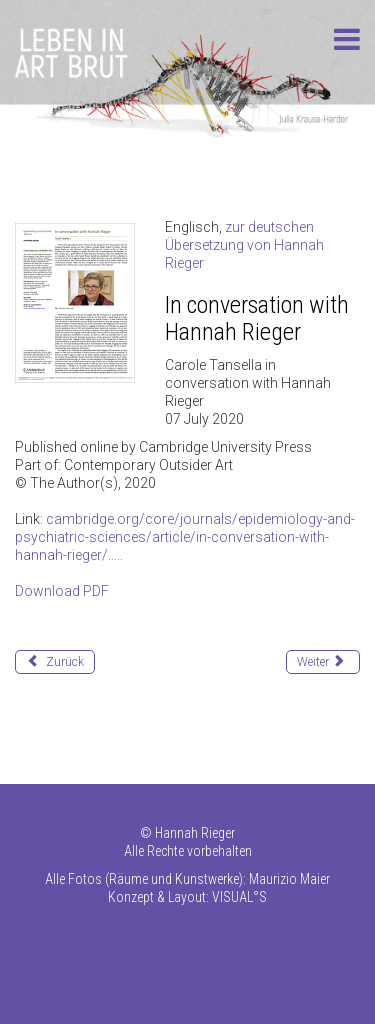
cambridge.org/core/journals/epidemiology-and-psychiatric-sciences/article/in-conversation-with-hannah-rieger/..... (185, 537)
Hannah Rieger (195, 833)
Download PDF (62, 591)
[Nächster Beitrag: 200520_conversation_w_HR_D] (323, 662)
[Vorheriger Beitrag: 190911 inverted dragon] (55, 662)
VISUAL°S (239, 897)
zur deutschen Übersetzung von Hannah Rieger (244, 245)
